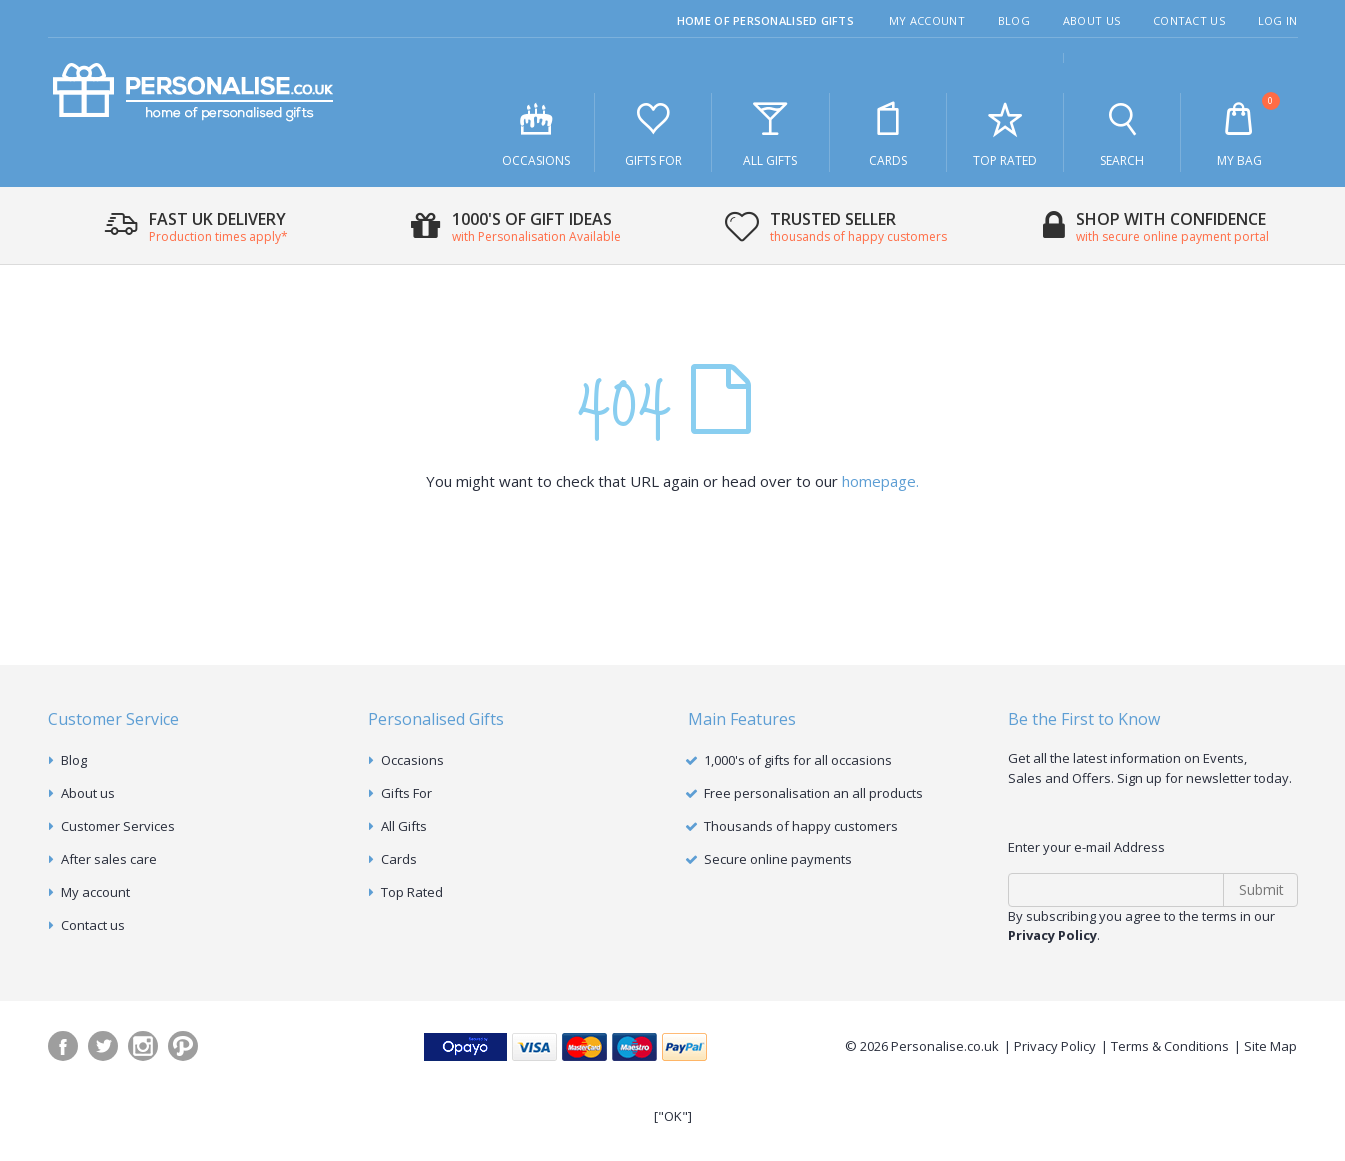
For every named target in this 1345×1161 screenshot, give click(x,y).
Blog (1014, 20)
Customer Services (118, 826)
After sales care (109, 859)
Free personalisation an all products (813, 793)
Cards (888, 133)
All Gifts (770, 133)
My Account (927, 20)
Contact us (93, 925)
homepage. (880, 481)
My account (95, 892)
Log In (1278, 20)
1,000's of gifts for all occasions (798, 760)
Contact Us (1189, 20)
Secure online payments (778, 859)
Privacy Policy (1055, 1046)
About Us (1091, 20)
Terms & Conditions (1170, 1046)
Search (1122, 133)
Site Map (1270, 1046)
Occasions (536, 133)
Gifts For (653, 133)
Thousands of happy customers (801, 826)
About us (88, 793)
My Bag (1239, 131)
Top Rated (1005, 133)
